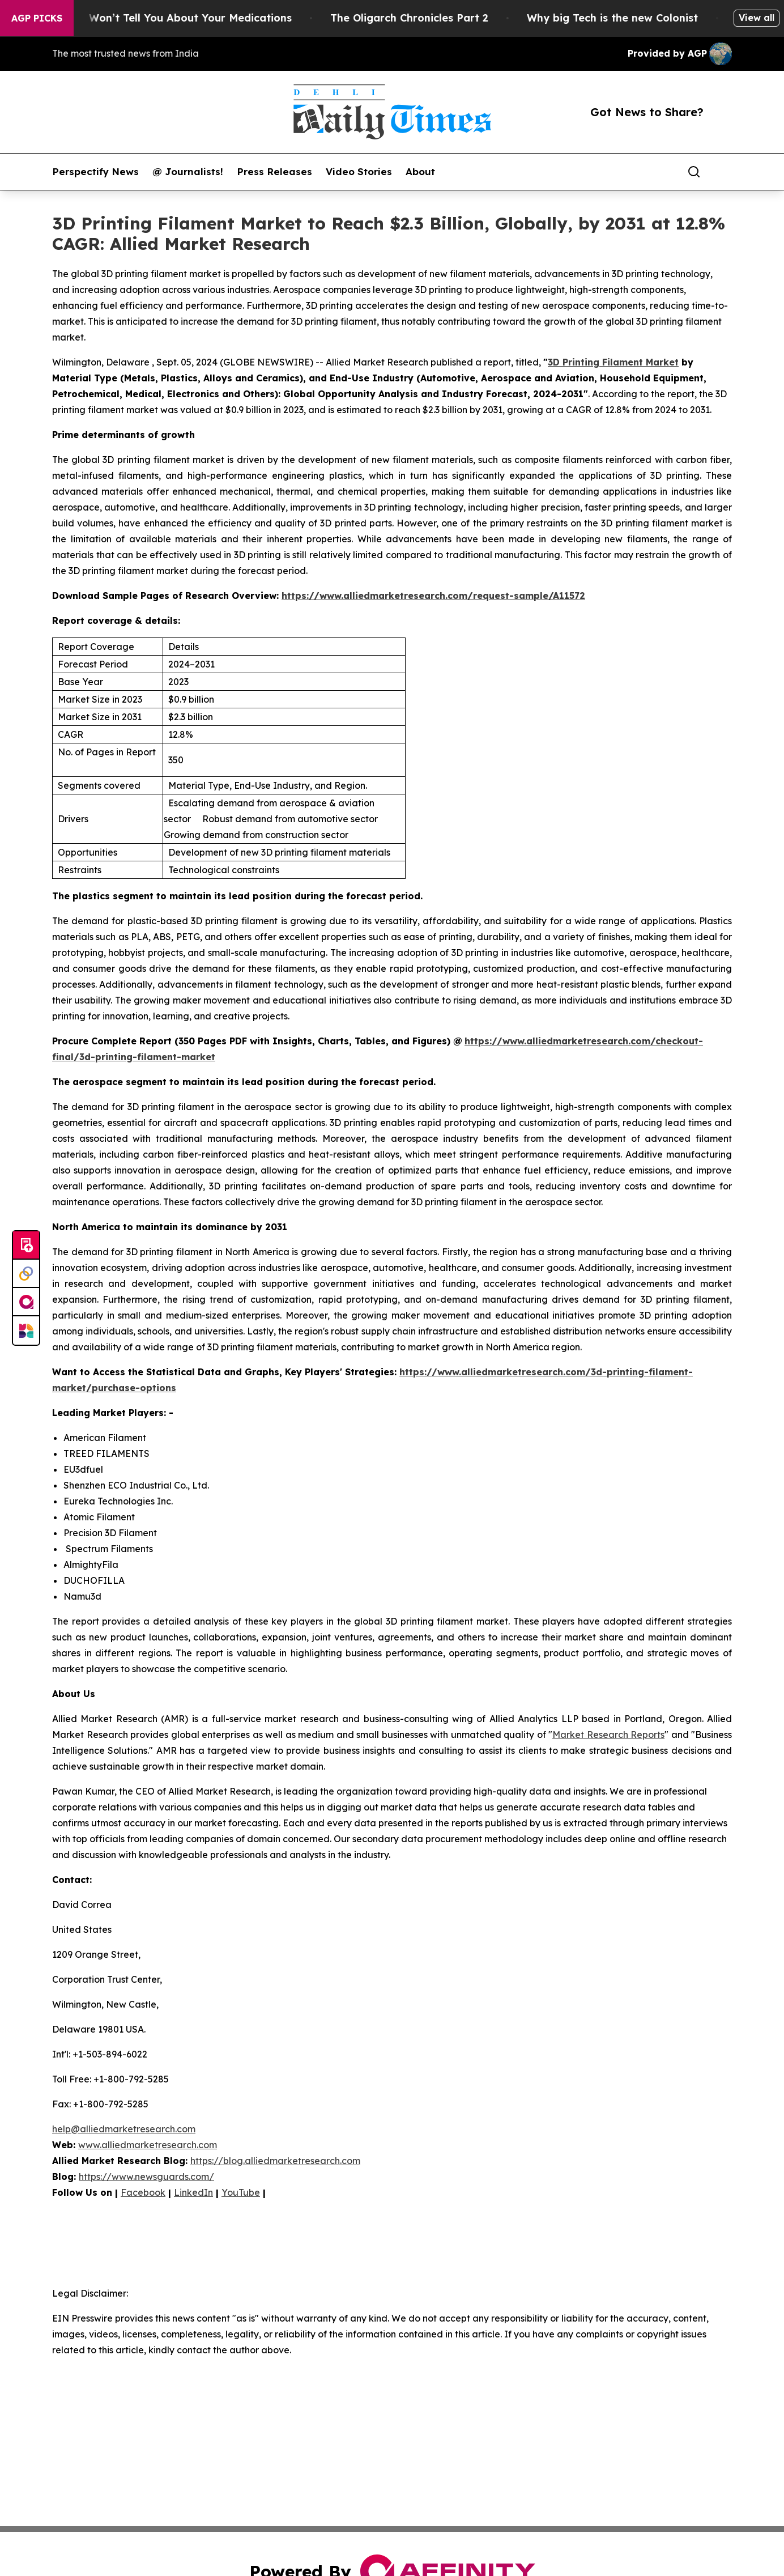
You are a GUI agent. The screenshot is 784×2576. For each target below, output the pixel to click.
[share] (724, 172)
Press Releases (274, 171)
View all (756, 17)
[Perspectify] (26, 1274)
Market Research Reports (608, 1734)
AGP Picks (36, 18)
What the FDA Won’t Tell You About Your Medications (162, 17)
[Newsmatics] (26, 1330)
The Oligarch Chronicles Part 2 (419, 17)
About (420, 171)
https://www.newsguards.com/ (146, 2176)
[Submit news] (26, 1245)
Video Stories (359, 171)
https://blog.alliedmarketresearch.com (275, 2160)
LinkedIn (193, 2192)
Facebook (143, 2192)
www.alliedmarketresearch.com (147, 2144)
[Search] (694, 172)
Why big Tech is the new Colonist (622, 17)
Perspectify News (95, 171)
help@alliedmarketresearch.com (123, 2129)
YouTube (240, 2192)
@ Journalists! (187, 171)
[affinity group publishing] (26, 1302)
